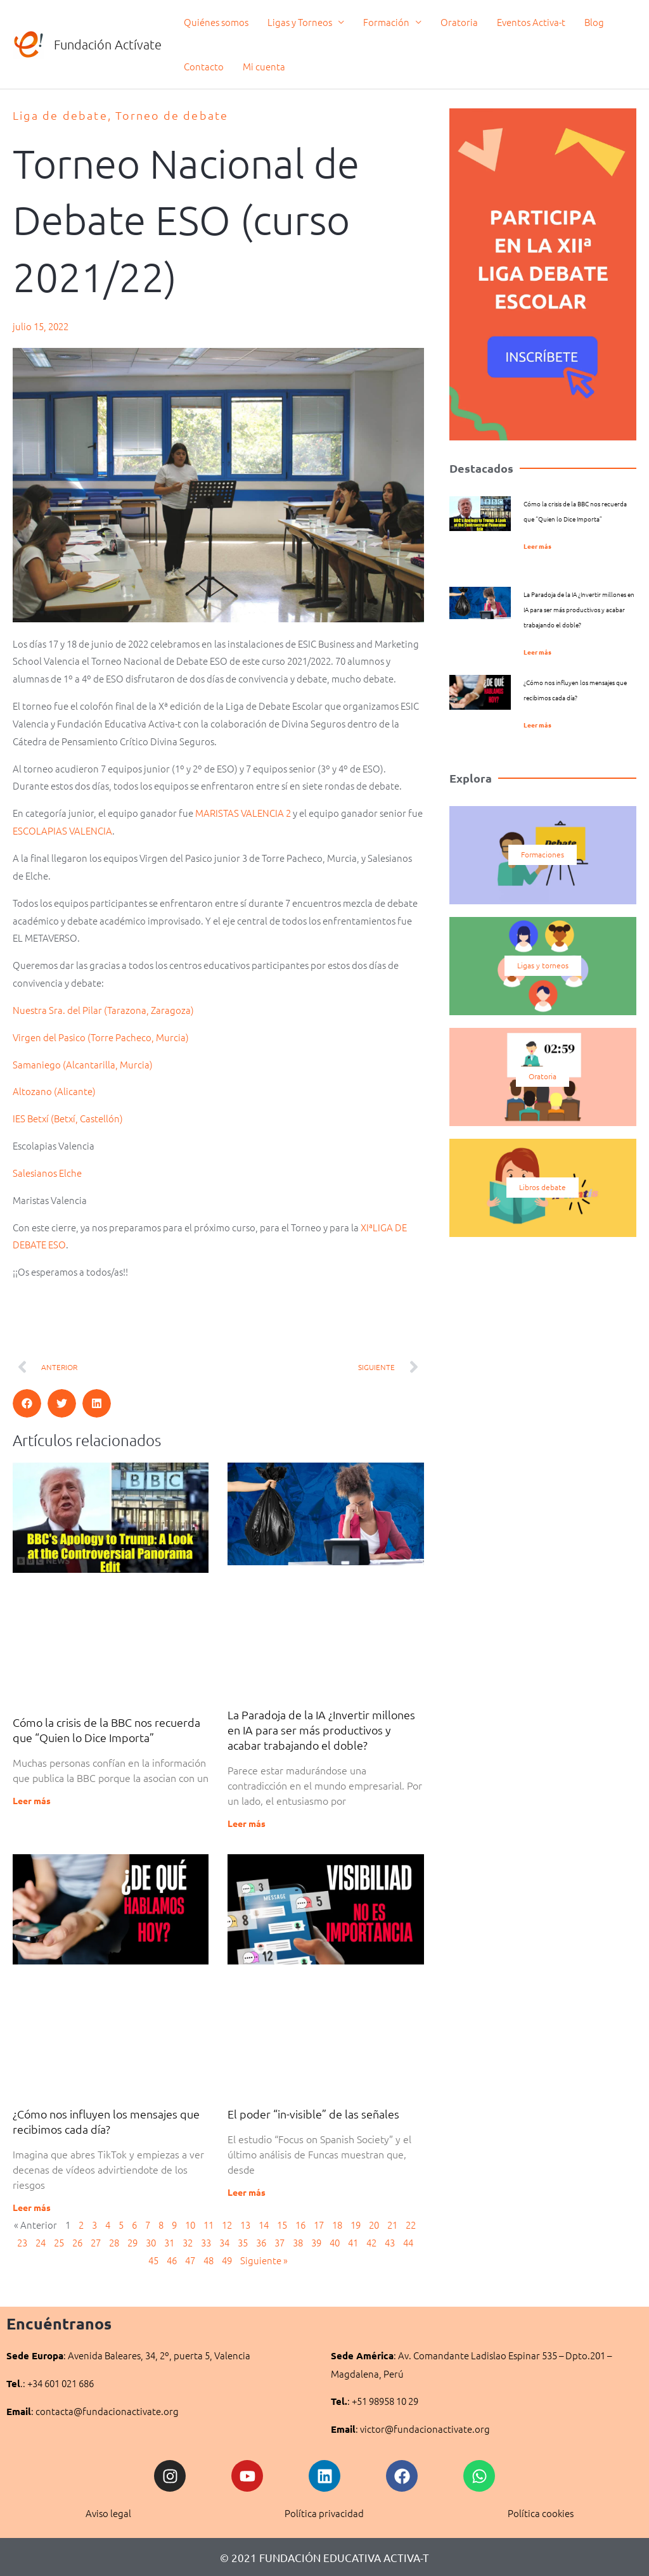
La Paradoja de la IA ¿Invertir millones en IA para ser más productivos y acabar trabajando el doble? (321, 1729)
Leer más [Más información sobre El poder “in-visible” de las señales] (247, 2192)
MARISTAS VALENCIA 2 (243, 813)
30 (151, 2242)
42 (371, 2242)
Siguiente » (264, 2260)
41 (353, 2242)
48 (208, 2260)
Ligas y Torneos (299, 22)
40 (335, 2242)
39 (316, 2242)
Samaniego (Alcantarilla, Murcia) (83, 1064)
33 (206, 2242)
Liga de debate (60, 115)
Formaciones (542, 855)
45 (153, 2260)
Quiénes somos (216, 22)
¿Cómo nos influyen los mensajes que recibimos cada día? (106, 2121)
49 (227, 2260)
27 (96, 2242)
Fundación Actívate (108, 44)
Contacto (204, 66)
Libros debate (542, 1187)
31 (169, 2242)
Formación (386, 22)
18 (337, 2224)
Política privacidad (324, 2513)
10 (190, 2224)
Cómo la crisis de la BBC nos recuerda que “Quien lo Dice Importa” (106, 1730)
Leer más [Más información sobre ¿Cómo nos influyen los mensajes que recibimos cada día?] (32, 2207)
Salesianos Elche (47, 1172)
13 (245, 2224)
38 (298, 2242)
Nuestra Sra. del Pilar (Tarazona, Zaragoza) (103, 1009)
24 (40, 2242)
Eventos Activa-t (531, 22)
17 (319, 2224)
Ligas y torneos (543, 966)
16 (300, 2224)
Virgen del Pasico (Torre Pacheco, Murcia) (101, 1037)
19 (355, 2224)
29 (132, 2242)
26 (77, 2242)
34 (224, 2242)
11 (208, 2224)
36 (261, 2242)
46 (172, 2260)
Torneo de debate (171, 115)
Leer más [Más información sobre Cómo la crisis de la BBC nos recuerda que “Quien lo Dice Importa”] (32, 1801)
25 (59, 2242)
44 (408, 2242)
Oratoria (459, 22)
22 (411, 2224)
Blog (594, 22)
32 (188, 2242)
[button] (27, 1403)
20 (374, 2224)
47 (190, 2260)
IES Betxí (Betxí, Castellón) (68, 1118)
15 (282, 2224)
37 (279, 2242)
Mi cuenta (264, 66)
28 (114, 2242)
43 (390, 2242)
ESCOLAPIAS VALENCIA (62, 830)
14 (264, 2224)
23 (22, 2242)
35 (243, 2242)
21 (392, 2224)
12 (227, 2224)
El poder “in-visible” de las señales (313, 2113)
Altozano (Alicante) (54, 1091)
